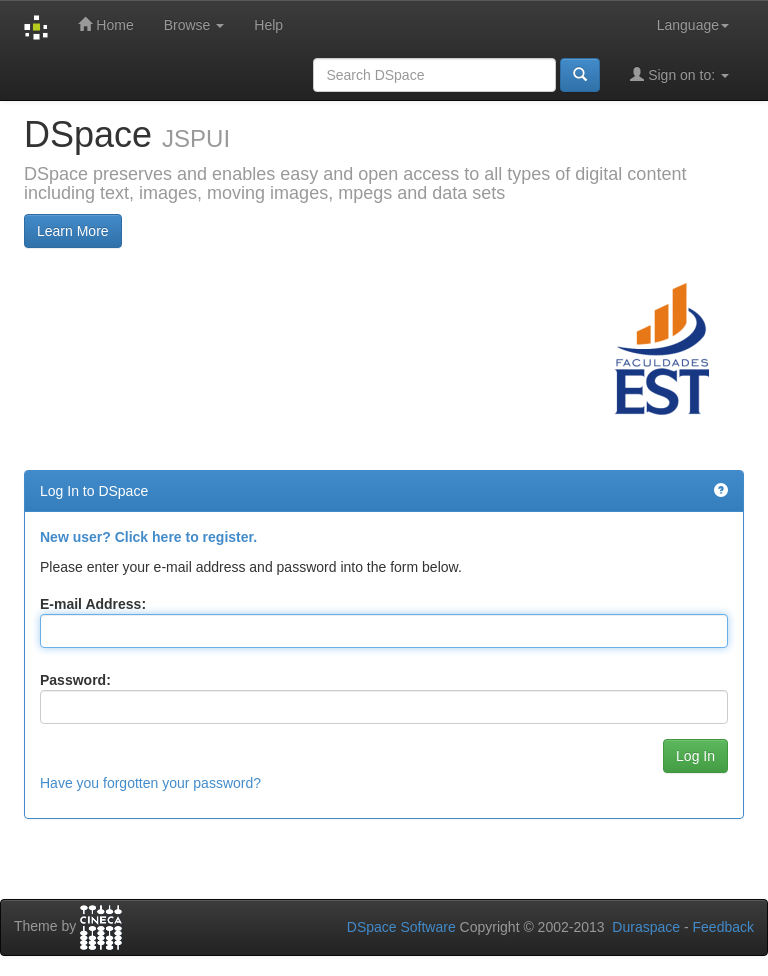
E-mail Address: (93, 604)
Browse (194, 25)
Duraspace (646, 927)
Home (105, 24)
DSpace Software (401, 927)
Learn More (73, 231)
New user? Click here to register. (148, 537)
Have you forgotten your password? (150, 783)
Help (268, 25)
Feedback (723, 927)
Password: (75, 680)
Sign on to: (679, 74)
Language (693, 25)
